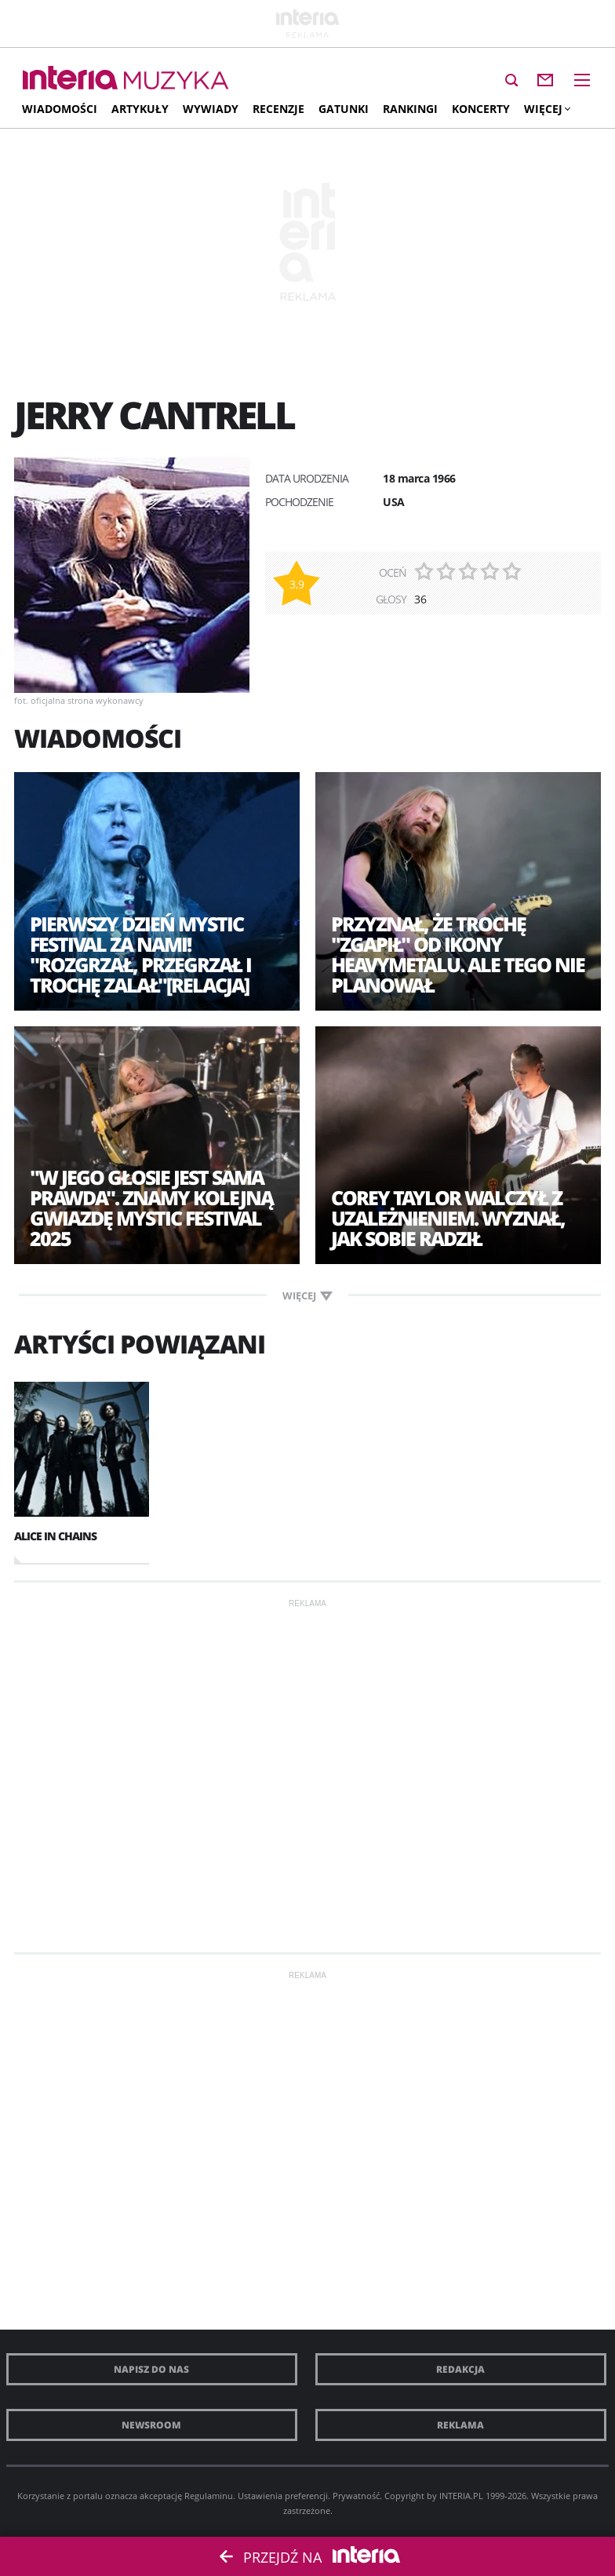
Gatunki (343, 108)
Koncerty (481, 108)
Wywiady (210, 108)
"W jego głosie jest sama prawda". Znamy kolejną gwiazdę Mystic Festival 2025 (151, 1207)
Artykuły (140, 108)
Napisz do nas (151, 2369)
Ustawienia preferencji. (284, 2495)
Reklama (460, 2425)
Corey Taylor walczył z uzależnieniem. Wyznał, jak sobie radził (448, 1217)
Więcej (547, 108)
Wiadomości (59, 108)
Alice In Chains (55, 1535)
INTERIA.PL (461, 2495)
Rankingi (410, 108)
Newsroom (151, 2425)
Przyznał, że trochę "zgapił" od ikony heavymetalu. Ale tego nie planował (457, 954)
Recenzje (278, 108)
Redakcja (460, 2369)
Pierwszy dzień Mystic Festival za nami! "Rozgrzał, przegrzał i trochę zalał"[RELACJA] (140, 954)
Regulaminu (208, 2495)
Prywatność (356, 2495)
